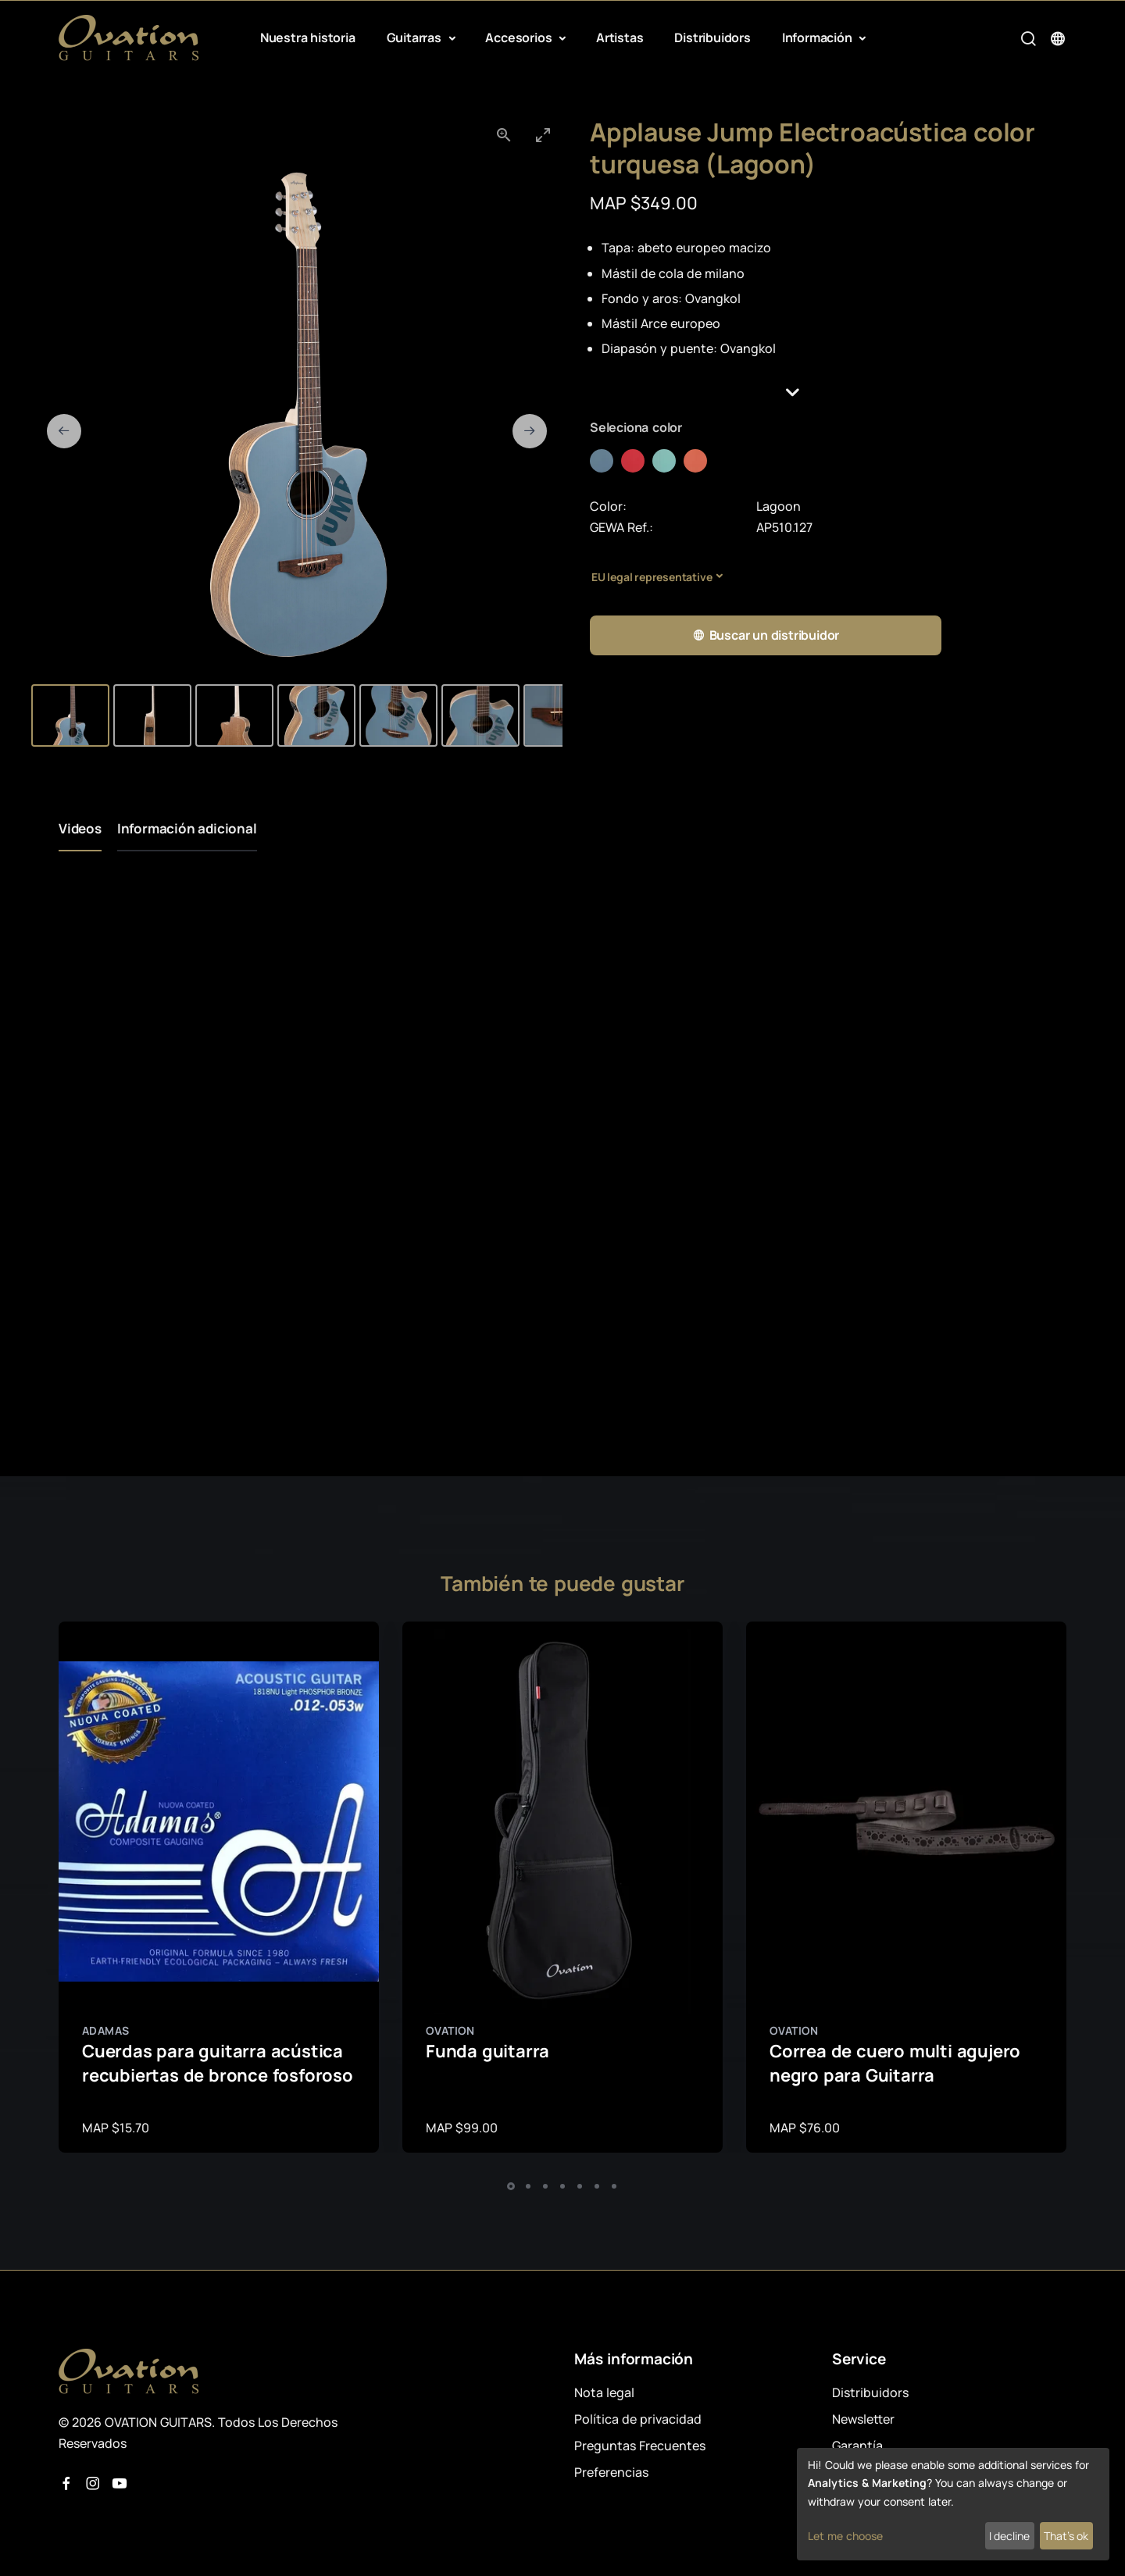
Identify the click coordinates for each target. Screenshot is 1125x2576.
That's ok (1066, 2535)
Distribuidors (712, 37)
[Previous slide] (64, 431)
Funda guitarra (487, 2051)
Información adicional (187, 828)
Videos (80, 828)
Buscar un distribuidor (765, 635)
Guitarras (416, 37)
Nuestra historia (307, 37)
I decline (1009, 2535)
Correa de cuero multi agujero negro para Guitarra (895, 2063)
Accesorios (520, 37)
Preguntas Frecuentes (639, 2445)
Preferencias (611, 2472)
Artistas (619, 37)
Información (818, 37)
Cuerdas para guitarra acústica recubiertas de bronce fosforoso (217, 2063)
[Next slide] (529, 431)
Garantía (857, 2445)
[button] (828, 392)
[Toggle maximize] (542, 134)
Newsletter (863, 2419)
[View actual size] (503, 134)
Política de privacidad (638, 2419)
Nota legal (604, 2392)
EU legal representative (651, 576)
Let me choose (845, 2535)
